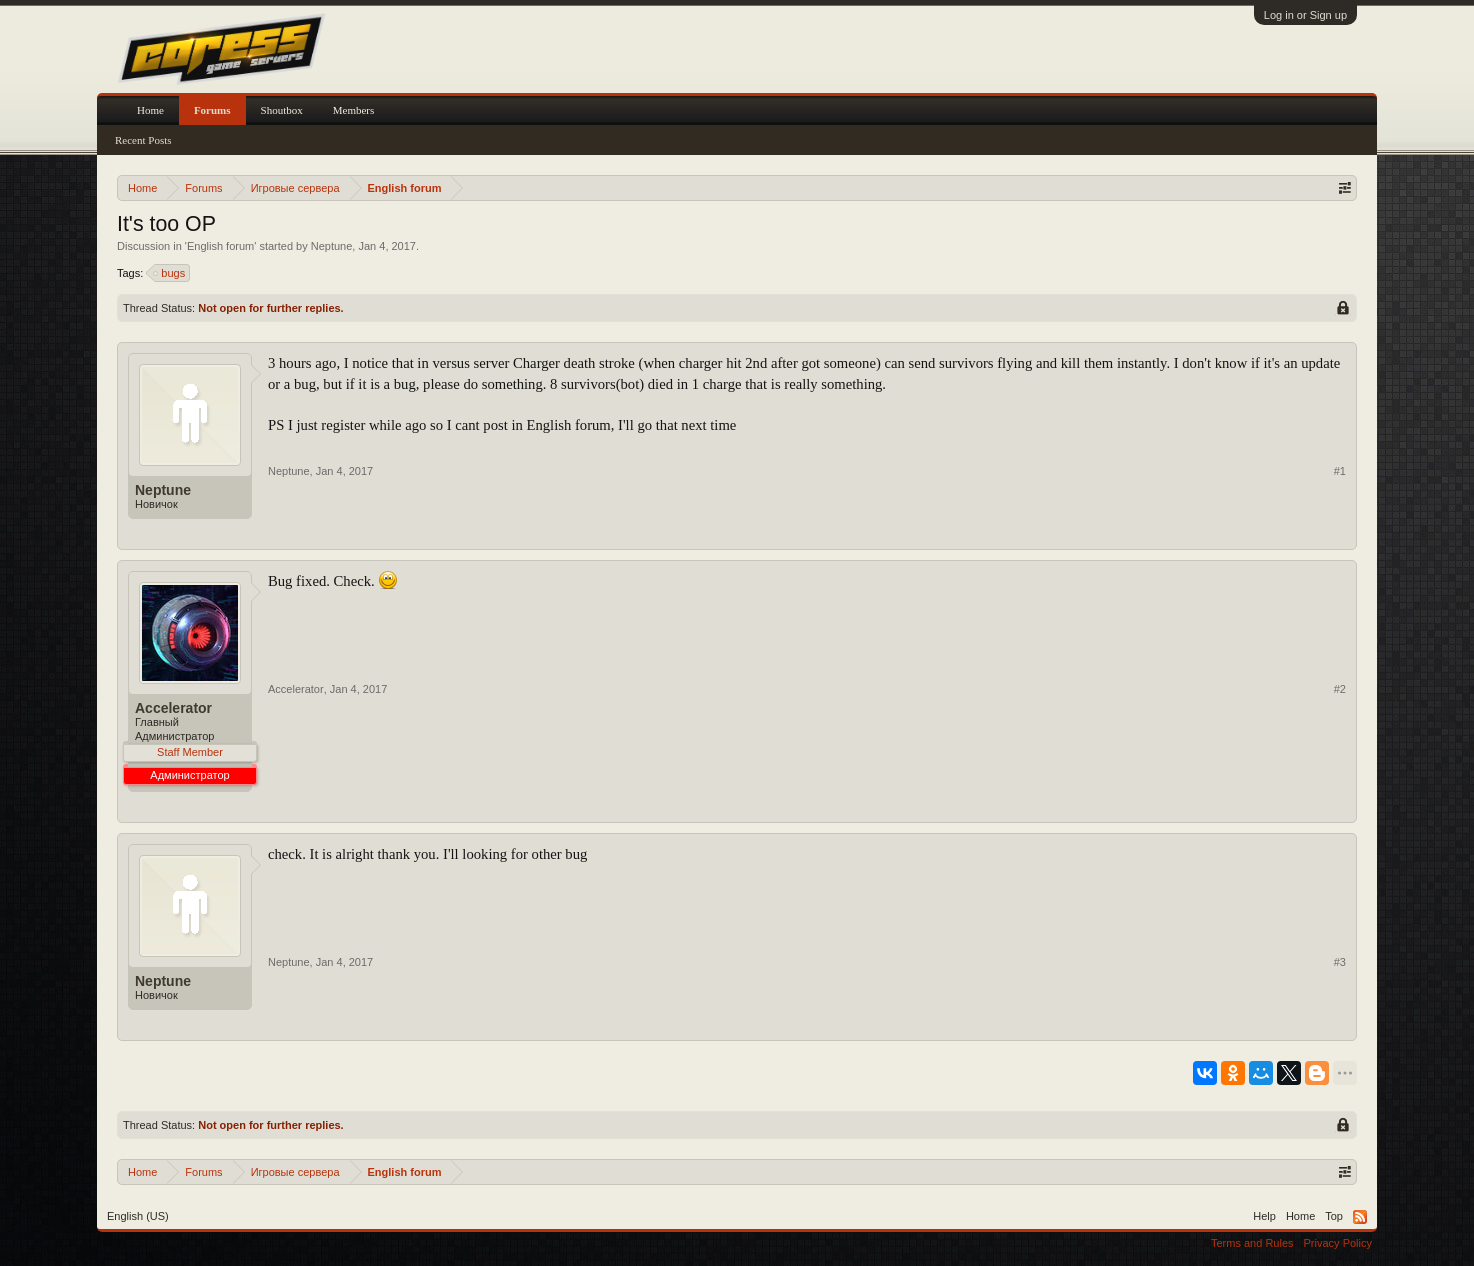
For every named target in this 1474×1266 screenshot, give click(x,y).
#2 (1340, 689)
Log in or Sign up (1305, 15)
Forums (212, 110)
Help (1264, 1216)
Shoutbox (282, 110)
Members (354, 110)
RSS (1360, 1217)
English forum (220, 246)
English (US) (138, 1216)
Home (150, 110)
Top (1334, 1216)
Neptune (332, 246)
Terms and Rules (1252, 1243)
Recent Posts (143, 140)
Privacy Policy (1338, 1243)
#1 (1340, 471)
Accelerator (173, 708)
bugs (170, 273)
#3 (1340, 962)
